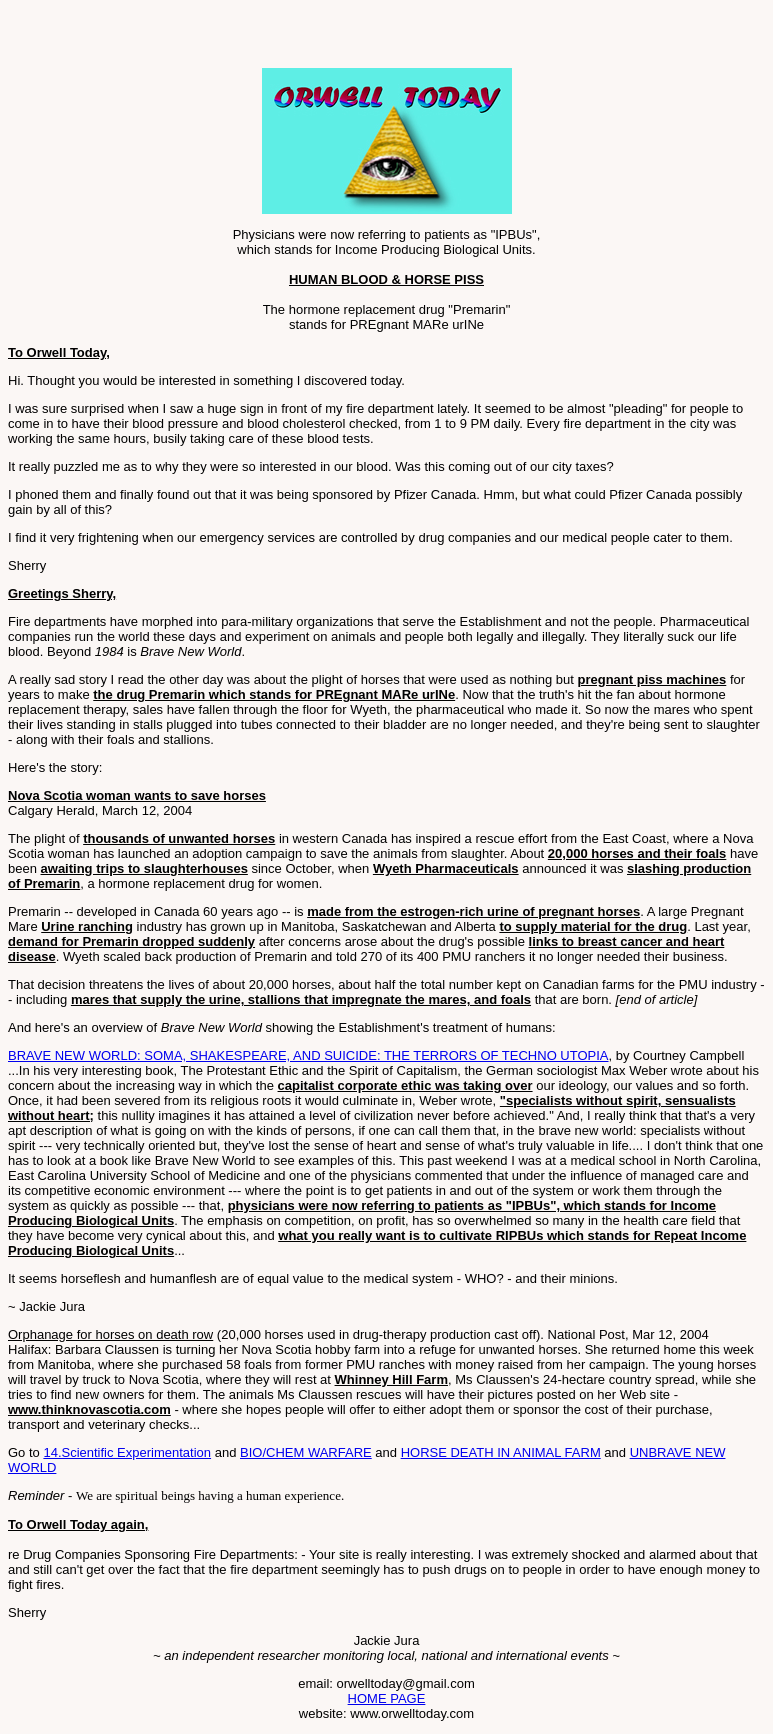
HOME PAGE (387, 1698)
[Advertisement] (242, 38)
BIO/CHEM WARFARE (306, 1452)
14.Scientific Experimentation (127, 1452)
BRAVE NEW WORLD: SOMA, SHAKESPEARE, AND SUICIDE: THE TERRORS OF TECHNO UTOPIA (308, 1055)
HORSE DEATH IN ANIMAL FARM (501, 1452)
